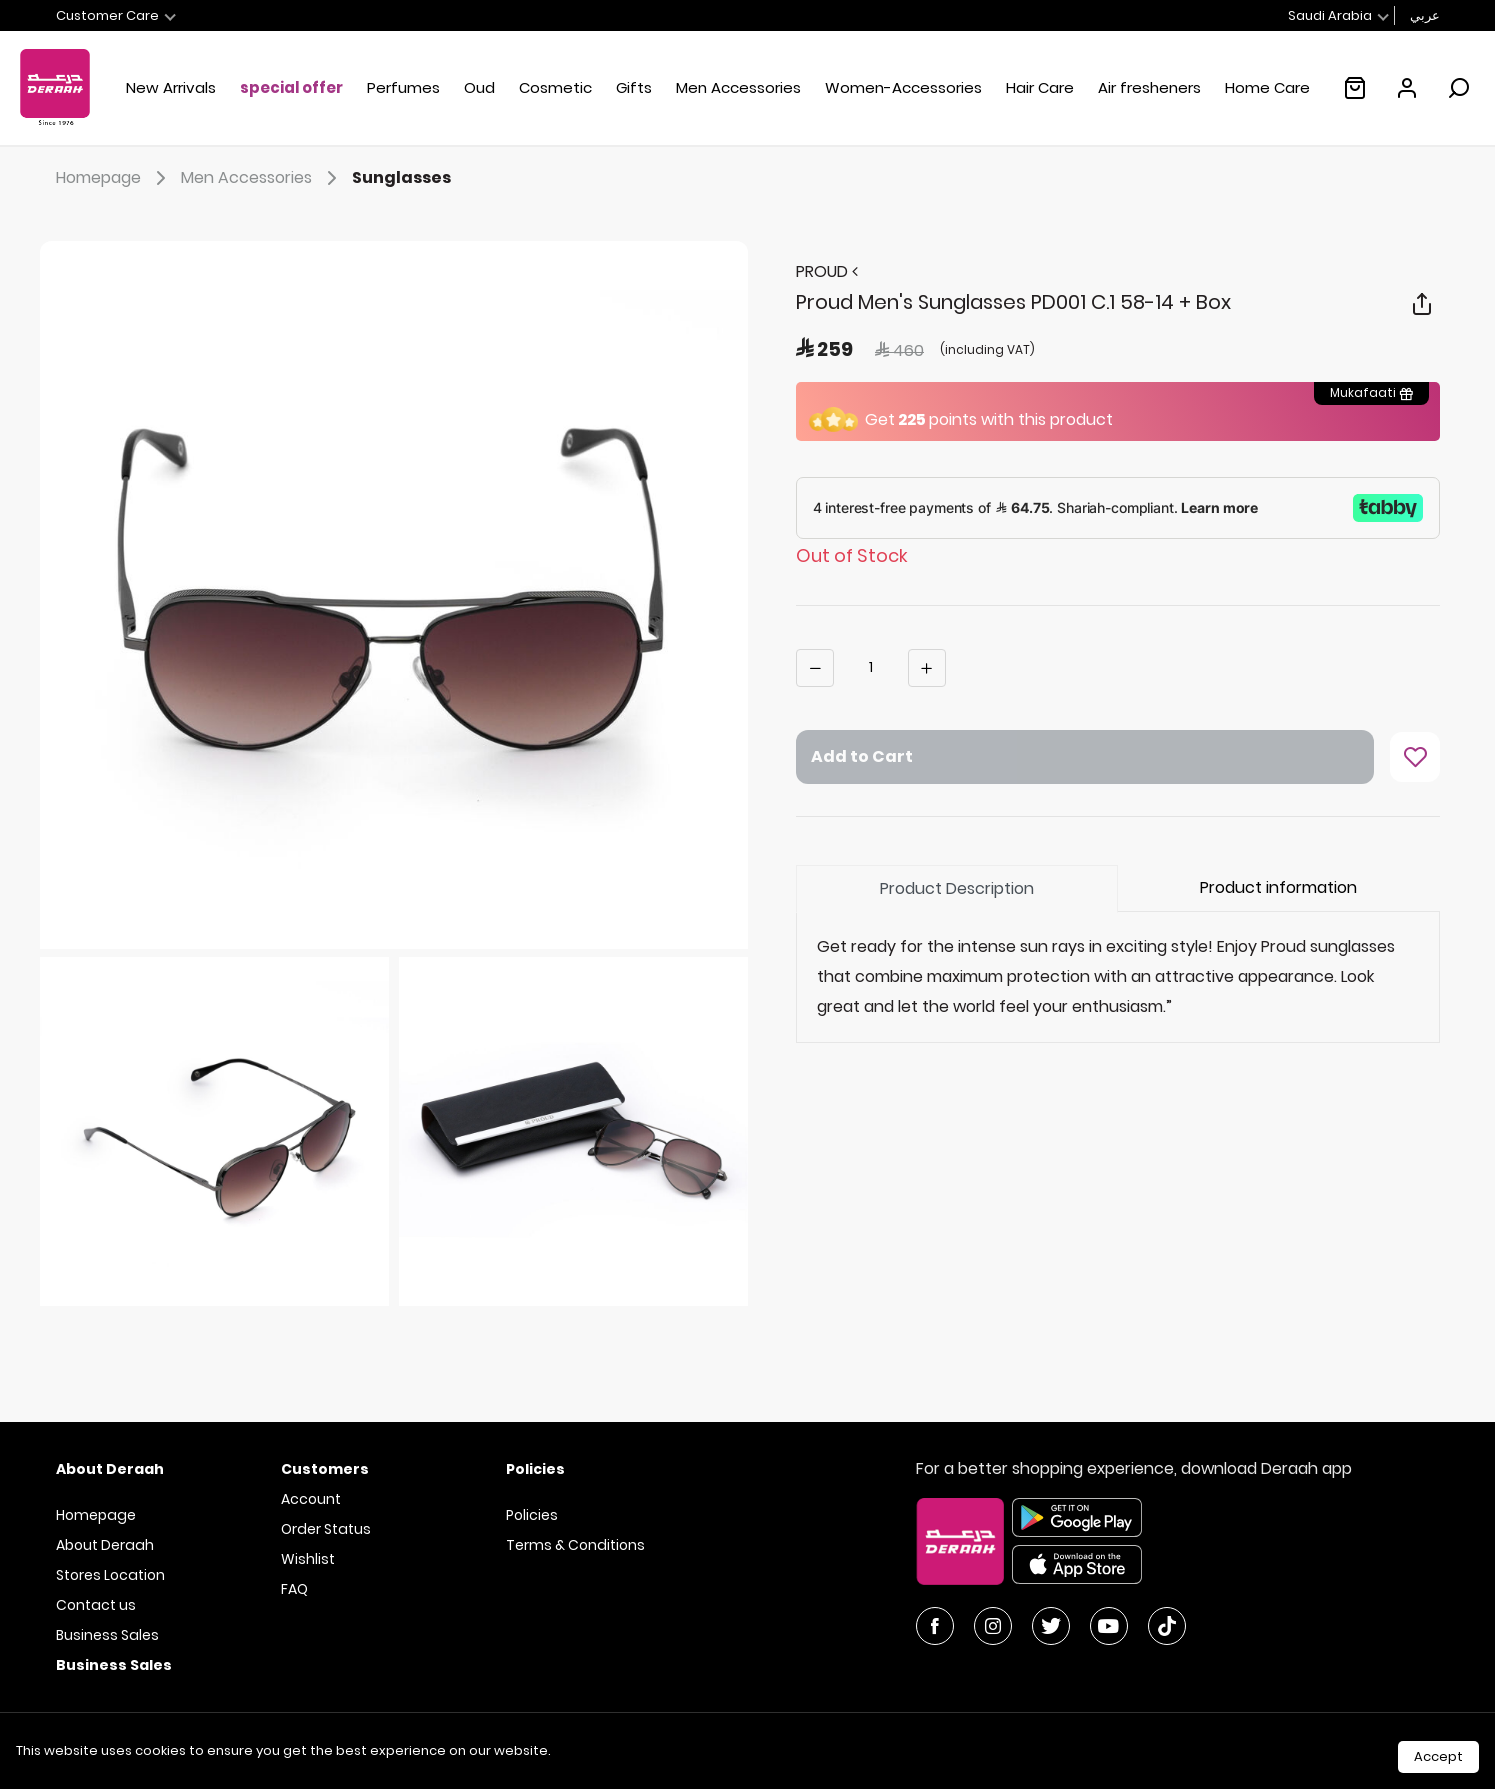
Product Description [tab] (957, 888)
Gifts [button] (634, 87)
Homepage (114, 178)
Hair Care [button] (1040, 87)
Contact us (96, 1605)
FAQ (294, 1589)
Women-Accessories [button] (903, 87)
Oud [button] (479, 87)
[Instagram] (993, 1626)
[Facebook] (935, 1626)
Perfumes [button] (403, 87)
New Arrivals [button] (171, 87)
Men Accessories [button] (738, 87)
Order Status (326, 1529)
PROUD (827, 271)
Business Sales (107, 1635)
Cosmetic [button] (555, 87)
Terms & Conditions (575, 1545)
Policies (532, 1515)
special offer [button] (291, 87)
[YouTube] (1109, 1626)
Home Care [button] (1267, 87)
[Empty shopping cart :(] (1355, 88)
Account (311, 1499)
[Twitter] (1051, 1626)
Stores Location (110, 1575)
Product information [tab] (1278, 887)
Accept (1438, 1756)
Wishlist (308, 1559)
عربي (1425, 15)
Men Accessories (262, 178)
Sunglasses (401, 177)
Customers (325, 1469)
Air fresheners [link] (1149, 87)
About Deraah (105, 1545)
